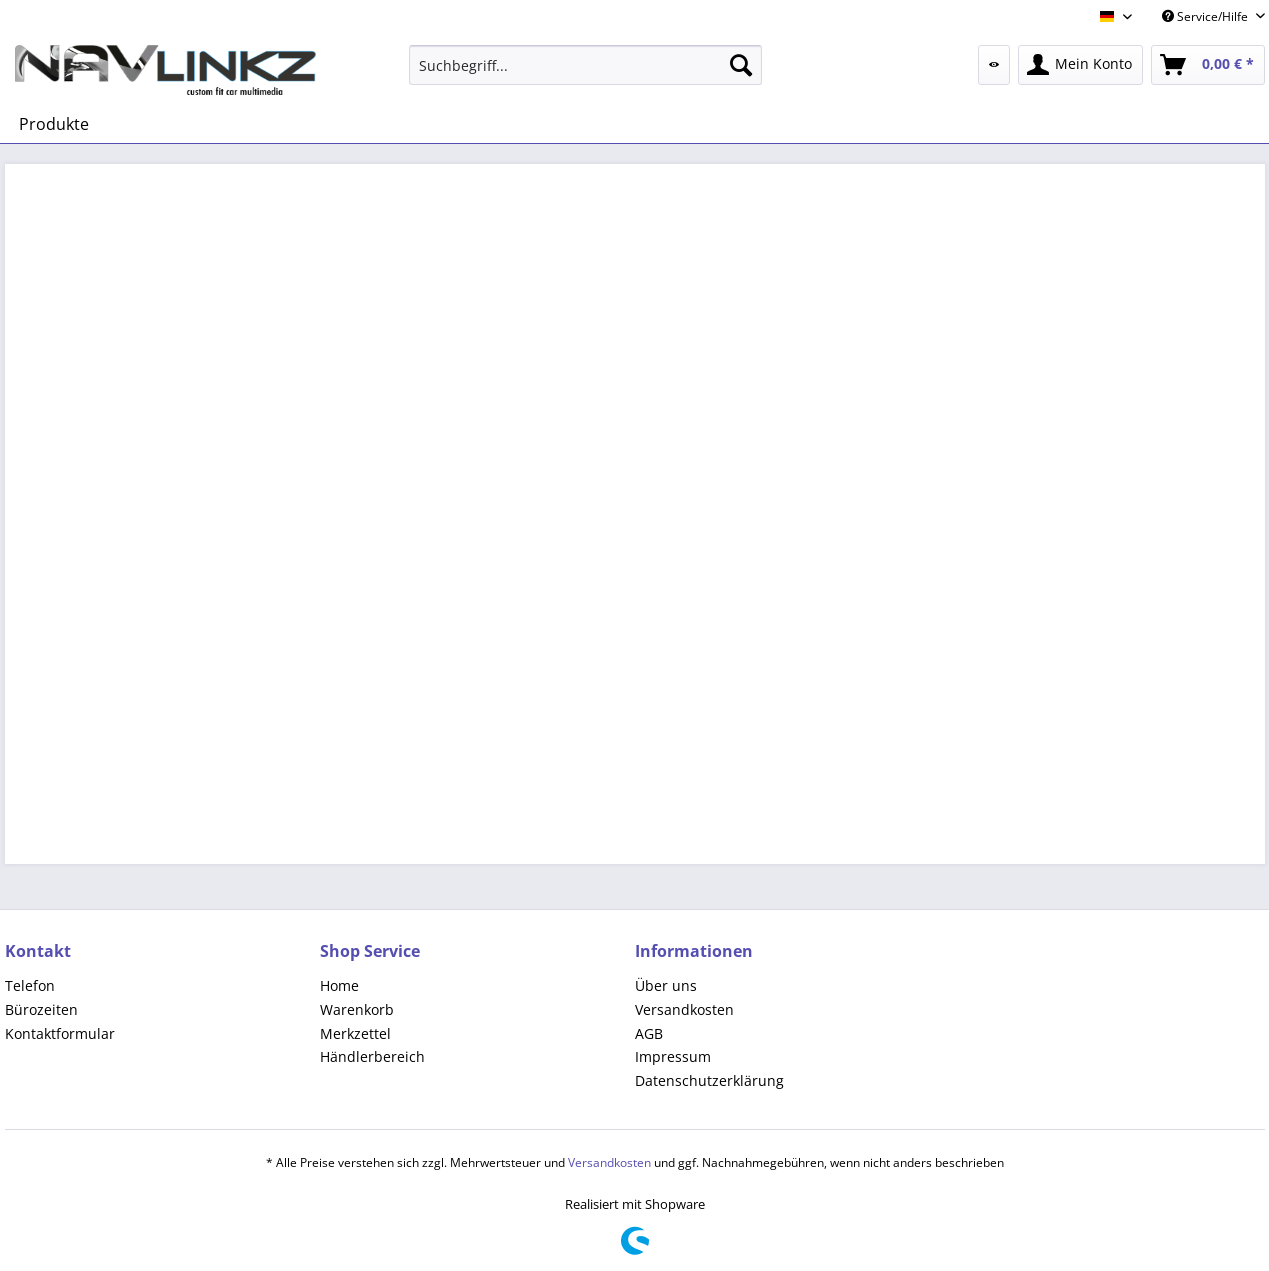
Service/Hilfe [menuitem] (1206, 16)
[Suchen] (741, 65)
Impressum (673, 1056)
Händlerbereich (372, 1056)
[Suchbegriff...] (585, 65)
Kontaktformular (60, 1033)
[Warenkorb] (1208, 65)
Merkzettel (355, 1033)
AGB (649, 1033)
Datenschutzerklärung (709, 1080)
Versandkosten (684, 1009)
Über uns (666, 985)
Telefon (30, 985)
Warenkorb (357, 1009)
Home (339, 985)
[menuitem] (585, 65)
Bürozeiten (41, 1009)
